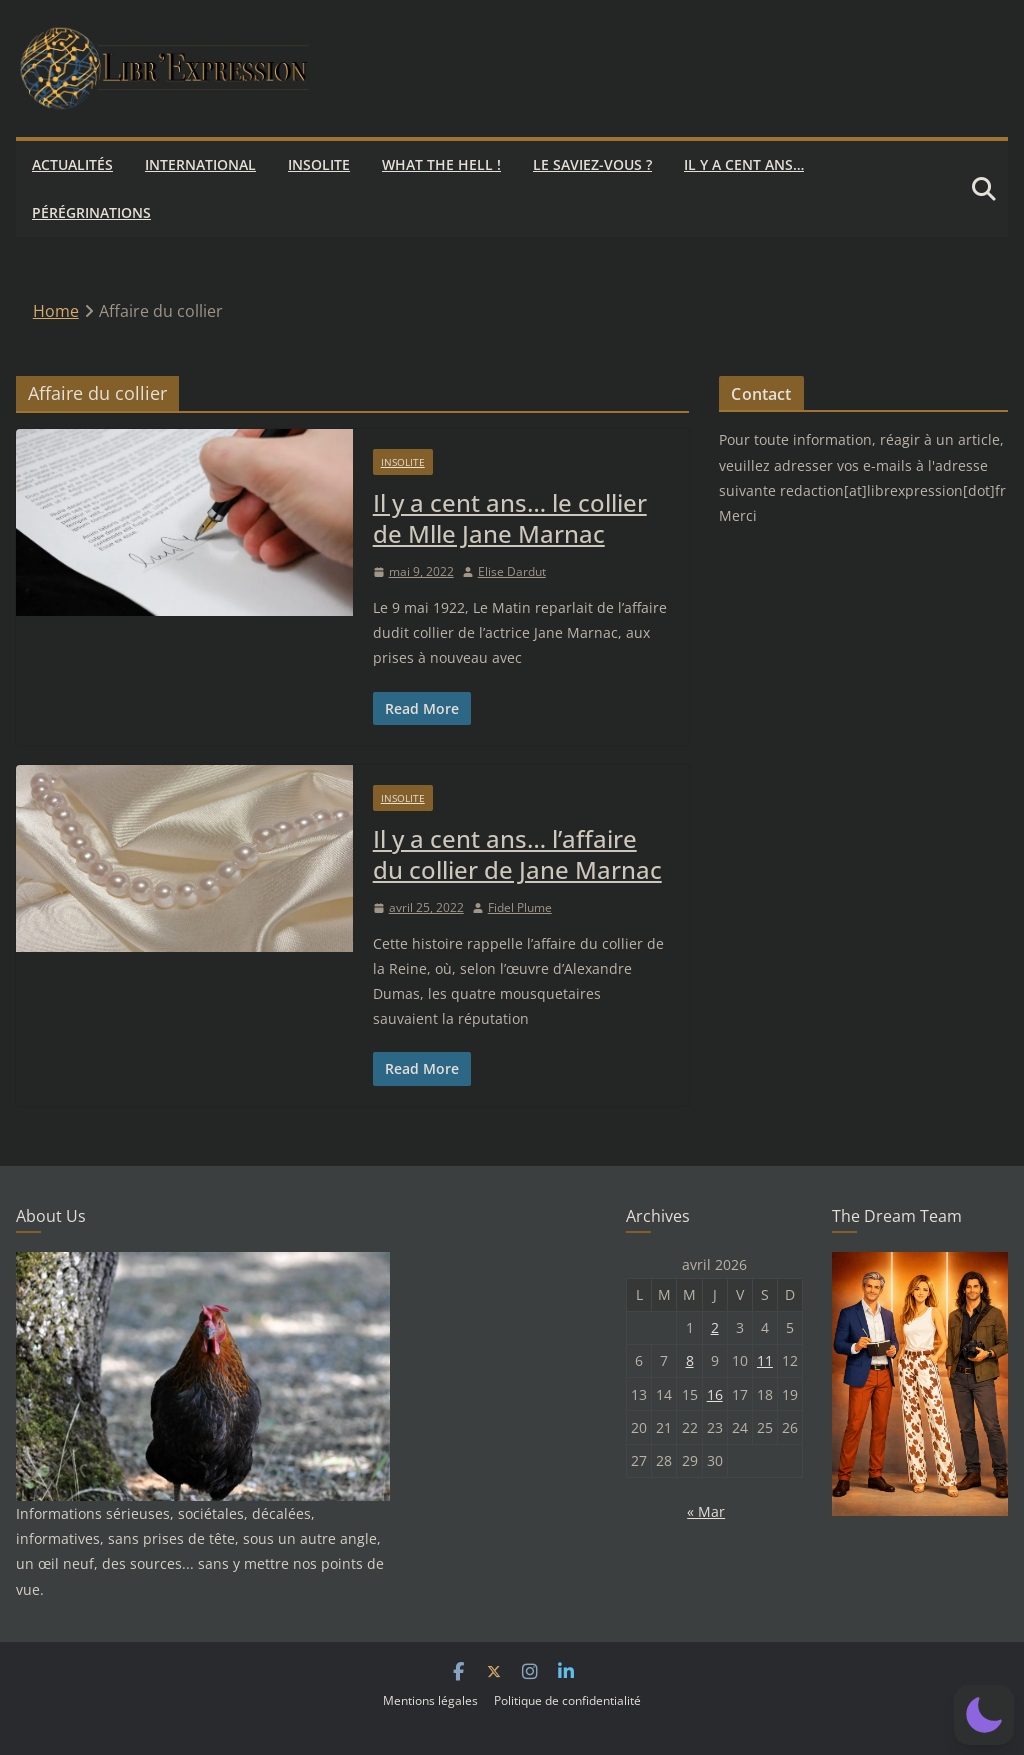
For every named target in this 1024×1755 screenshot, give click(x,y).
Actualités (72, 164)
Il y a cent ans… (744, 164)
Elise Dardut (512, 571)
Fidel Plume (520, 907)
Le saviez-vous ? (592, 164)
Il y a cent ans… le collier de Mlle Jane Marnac (510, 518)
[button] (984, 1715)
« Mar (706, 1511)
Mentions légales (430, 1700)
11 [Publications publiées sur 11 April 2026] (765, 1360)
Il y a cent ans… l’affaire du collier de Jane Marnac (517, 854)
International (200, 164)
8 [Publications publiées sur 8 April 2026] (690, 1360)
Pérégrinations (91, 212)
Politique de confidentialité (567, 1700)
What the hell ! (441, 164)
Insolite (319, 164)
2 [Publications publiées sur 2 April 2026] (715, 1327)
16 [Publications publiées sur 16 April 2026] (715, 1394)
